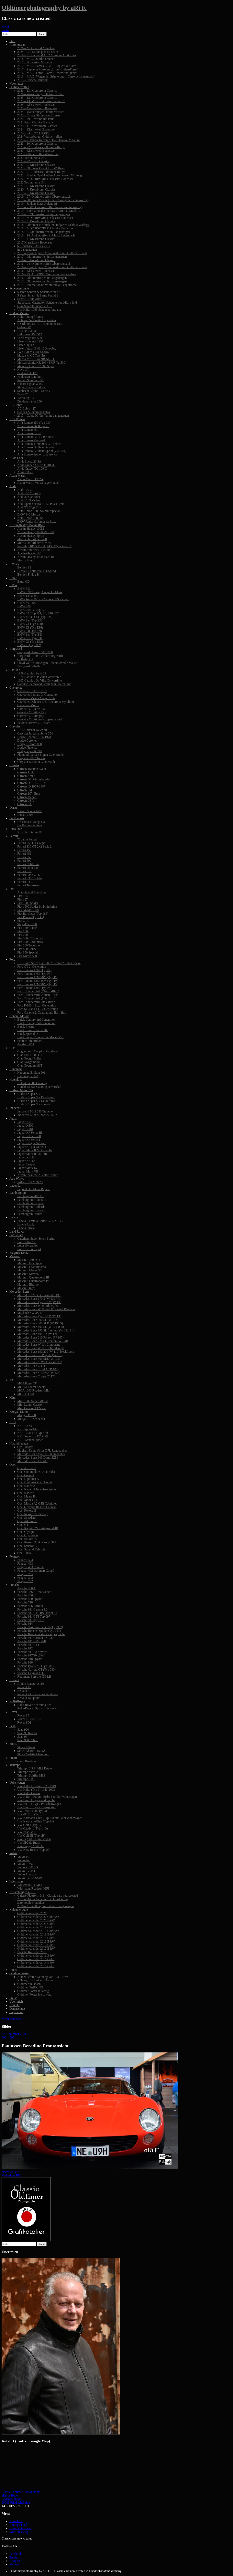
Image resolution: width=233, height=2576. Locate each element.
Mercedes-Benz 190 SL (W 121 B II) (40, 1327)
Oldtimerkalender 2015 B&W (36, 1962)
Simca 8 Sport (26, 1747)
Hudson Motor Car (21, 1090)
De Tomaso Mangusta (31, 821)
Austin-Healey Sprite (30, 535)
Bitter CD (23, 581)
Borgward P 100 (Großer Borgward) (40, 655)
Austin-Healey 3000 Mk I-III (35, 532)
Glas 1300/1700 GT (29, 1055)
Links (13, 1969)
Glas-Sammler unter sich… (34, 306)
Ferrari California (28, 864)
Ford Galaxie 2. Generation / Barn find (41, 1012)
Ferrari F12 (24, 871)
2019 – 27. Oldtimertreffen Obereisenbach (44, 196)
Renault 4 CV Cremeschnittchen (37, 1694)
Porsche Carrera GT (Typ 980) (36, 1669)
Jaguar (13, 1118)
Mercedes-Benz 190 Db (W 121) (37, 1334)
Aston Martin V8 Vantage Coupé (38, 482)
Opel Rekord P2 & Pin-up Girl (36, 1542)
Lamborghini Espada (30, 1203)
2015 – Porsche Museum (33, 80)
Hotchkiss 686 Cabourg (32, 1083)
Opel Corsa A (25, 1475)
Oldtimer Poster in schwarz (34, 1994)
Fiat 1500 (23, 931)
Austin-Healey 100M (30, 528)
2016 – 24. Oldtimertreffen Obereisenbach (44, 263)
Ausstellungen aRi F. (22, 1892)
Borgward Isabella (28, 666)
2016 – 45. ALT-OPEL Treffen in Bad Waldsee (46, 274)
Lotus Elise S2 (26, 1242)
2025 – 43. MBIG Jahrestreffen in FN (41, 101)
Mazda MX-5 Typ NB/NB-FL (36, 359)
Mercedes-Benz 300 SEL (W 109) (38, 1358)
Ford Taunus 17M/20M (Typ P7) (37, 984)
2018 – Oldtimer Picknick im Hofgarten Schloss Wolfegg (53, 224)
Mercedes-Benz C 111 (31, 1365)
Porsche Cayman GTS (31, 1673)
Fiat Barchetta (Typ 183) (32, 913)
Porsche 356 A (26, 1588)
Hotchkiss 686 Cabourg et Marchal (39, 1086)
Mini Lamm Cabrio (29, 1404)
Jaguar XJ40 (25, 1129)
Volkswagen (17, 1782)
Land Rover (16, 1231)
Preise (13, 1998)
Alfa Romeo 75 (27, 429)
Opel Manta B (26, 1496)
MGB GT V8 (25, 1394)
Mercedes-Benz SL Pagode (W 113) (39, 1355)
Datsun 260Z (25, 814)
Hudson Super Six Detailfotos (36, 1100)
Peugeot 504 (25, 1560)
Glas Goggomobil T (29, 1065)
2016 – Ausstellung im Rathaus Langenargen (45, 1906)
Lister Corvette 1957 (30, 341)
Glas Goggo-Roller (29, 1058)
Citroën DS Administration (34, 779)
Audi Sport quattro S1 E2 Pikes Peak (40, 504)
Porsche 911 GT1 (28, 1644)
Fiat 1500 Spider (27, 903)
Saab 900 (23, 1729)
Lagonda (14, 1185)
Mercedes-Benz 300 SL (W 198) (37, 1319)
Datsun (13, 807)
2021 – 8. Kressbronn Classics (36, 186)
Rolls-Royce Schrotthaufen (34, 1704)
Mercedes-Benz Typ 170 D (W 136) (39, 1316)
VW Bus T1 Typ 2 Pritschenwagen (39, 1803)
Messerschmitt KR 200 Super (35, 366)
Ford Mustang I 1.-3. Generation (37, 1009)
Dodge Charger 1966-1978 (34, 737)
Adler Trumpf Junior (30, 316)
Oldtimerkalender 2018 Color (35, 1938)
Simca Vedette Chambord (33, 1754)
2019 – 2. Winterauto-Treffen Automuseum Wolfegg (50, 207)
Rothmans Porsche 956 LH (34, 1676)
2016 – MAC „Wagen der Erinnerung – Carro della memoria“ (56, 76)
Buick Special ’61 (28, 1033)
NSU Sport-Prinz (28, 1429)
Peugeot (14, 1556)
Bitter (13, 578)
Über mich (16, 2001)
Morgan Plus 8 (26, 1415)
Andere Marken (19, 313)
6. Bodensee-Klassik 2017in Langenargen (33, 247)
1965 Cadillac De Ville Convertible (39, 680)
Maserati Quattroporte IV (33, 1281)
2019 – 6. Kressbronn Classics (36, 193)
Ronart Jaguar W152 (30, 383)
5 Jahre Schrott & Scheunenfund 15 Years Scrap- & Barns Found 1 (39, 293)
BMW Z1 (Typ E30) (30, 624)
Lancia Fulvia (26, 1228)
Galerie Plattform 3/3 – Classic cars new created (47, 1895)
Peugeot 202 (25, 1581)
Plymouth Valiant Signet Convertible (40, 754)
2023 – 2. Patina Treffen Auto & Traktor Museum (48, 140)
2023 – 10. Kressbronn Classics (37, 143)
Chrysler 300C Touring (31, 758)
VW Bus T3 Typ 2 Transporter (36, 1807)
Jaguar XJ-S (25, 1122)
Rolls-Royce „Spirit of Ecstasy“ (37, 1708)
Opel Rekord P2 (27, 1538)
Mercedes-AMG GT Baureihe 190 (39, 1295)
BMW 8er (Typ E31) (30, 638)
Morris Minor (26, 560)
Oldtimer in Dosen (29, 1984)
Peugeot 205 (25, 1574)
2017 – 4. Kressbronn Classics (36, 239)
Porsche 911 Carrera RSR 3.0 (35, 1637)
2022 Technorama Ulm (31, 182)
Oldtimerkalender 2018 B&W (36, 1941)
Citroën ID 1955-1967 (31, 786)
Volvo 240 (23, 1860)
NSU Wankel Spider (30, 1440)
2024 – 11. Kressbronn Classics (37, 126)
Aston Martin (17, 475)
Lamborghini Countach (32, 1199)
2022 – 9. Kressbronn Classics (36, 164)
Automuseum (17, 44)
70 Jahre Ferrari (27, 839)
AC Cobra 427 (26, 408)
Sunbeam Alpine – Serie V (34, 390)
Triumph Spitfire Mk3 (31, 1775)
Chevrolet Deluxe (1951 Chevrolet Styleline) (45, 701)
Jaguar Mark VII (27, 1171)
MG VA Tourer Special (31, 1387)
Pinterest (14, 2564)
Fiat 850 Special (27, 952)
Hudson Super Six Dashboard (36, 1097)
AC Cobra (15, 405)
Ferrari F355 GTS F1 (30, 874)
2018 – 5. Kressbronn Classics (36, 221)
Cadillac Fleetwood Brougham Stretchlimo (44, 684)
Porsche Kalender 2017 (32, 1952)
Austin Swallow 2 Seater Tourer (37, 1175)
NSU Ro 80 (24, 1425)
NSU (12, 1422)
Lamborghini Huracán (31, 1210)
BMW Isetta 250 (27, 595)
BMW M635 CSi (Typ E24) (34, 617)
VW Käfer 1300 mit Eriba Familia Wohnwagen (47, 1796)
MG (12, 1380)
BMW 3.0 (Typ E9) (29, 631)
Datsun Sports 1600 (29, 811)
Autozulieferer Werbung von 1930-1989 (42, 1976)
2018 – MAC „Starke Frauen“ (36, 58)
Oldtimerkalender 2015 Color (35, 1966)
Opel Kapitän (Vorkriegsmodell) (37, 1528)
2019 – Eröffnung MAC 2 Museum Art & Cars (46, 55)
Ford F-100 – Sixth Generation (36, 1005)
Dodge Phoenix (27, 747)
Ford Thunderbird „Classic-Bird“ (38, 991)
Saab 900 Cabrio (27, 1740)
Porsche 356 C (26, 1595)
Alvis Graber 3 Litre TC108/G (36, 465)
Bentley (14, 564)
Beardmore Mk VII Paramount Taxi (39, 323)
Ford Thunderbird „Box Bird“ (36, 1002)
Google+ (14, 2560)
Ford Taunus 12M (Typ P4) (34, 987)
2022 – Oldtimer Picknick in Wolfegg (41, 168)
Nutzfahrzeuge (18, 1443)
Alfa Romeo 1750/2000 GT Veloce (39, 443)
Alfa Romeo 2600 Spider (33, 426)
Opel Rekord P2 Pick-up (32, 1514)
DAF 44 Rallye (27, 330)
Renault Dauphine (28, 1697)
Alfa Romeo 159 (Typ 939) (34, 422)
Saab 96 (22, 1736)
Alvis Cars (16, 458)
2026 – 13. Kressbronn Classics (37, 90)
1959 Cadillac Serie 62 (31, 673)
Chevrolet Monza (28, 705)
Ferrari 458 (24, 850)
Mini (12, 1397)
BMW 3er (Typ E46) (30, 634)
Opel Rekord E (26, 1510)
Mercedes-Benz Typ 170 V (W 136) (39, 1302)
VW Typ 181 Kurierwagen (34, 1839)
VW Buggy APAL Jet (30, 1846)
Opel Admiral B (27, 1521)
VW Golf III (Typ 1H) (31, 1835)
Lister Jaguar (25, 345)
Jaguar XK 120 (26, 1161)
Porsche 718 (25, 1602)
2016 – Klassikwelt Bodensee (36, 270)
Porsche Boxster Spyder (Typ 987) (39, 1630)
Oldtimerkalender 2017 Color (35, 1945)
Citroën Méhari (27, 797)
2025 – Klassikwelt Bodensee (36, 104)
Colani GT (24, 327)
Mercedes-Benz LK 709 (32, 1461)
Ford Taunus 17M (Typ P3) (34, 973)
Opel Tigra (24, 1553)
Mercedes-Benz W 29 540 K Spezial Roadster (46, 1309)
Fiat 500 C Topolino (30, 938)
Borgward (15, 648)
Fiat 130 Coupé (27, 927)
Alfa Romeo (17, 419)
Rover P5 (23, 1715)
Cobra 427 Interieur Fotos (33, 412)
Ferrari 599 (24, 860)
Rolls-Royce (17, 1701)
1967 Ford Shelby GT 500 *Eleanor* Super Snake (49, 963)
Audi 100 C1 (25, 489)
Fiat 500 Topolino (28, 945)
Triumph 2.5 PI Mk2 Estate (34, 1768)
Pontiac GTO (25, 1044)
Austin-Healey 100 (29, 553)
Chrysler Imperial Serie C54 (35, 733)
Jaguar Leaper (26, 1164)
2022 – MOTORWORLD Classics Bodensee (45, 179)
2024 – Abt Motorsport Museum (37, 51)
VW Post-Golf (26, 1832)
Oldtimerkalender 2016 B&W (36, 1955)
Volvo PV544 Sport (29, 1878)
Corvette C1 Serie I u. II (32, 708)
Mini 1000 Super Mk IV (32, 1401)
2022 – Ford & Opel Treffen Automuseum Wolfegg (49, 175)
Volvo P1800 (25, 1863)
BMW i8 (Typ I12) (29, 645)
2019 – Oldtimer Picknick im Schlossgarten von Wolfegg (53, 200)
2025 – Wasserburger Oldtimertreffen (40, 111)
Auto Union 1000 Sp (30, 518)
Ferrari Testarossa (28, 885)
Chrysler (14, 726)
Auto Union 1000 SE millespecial (38, 511)
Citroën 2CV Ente (28, 793)
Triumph (14, 1765)
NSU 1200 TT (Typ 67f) (32, 1432)
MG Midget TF (27, 1383)
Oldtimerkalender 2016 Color (35, 1959)
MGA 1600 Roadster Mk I (33, 1390)
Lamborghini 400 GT (30, 1196)
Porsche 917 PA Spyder (32, 1651)
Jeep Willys (16, 1178)
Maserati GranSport (29, 1263)
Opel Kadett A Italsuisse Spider (37, 1489)
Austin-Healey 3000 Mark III (35, 556)
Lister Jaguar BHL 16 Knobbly (36, 348)
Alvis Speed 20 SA (29, 461)
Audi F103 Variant (29, 500)
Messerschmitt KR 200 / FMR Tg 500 (41, 362)
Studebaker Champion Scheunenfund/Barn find (47, 302)
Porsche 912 (25, 1648)
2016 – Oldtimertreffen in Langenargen (42, 277)
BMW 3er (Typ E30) (30, 620)
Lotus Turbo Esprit (29, 1249)
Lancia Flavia (26, 1224)
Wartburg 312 (26, 398)
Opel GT (22, 1524)
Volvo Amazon (26, 1874)
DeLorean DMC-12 (29, 334)
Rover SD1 (24, 1722)
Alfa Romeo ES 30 (29, 433)
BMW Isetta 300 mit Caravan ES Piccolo (43, 599)
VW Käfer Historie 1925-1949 (36, 1786)
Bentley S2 (24, 567)
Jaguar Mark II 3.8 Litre (32, 1153)
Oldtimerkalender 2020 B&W (36, 1920)
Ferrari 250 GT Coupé (31, 843)
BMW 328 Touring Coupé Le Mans (39, 592)
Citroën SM (24, 790)
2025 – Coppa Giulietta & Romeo (38, 115)
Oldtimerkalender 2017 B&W (36, 1948)
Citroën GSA (25, 800)
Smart (13, 1757)
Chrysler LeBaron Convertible (36, 761)
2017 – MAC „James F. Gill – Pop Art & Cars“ (46, 66)
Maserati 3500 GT (28, 1259)
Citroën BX (24, 804)
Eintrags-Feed (18, 2524)
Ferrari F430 (25, 881)
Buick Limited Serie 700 (32, 1030)
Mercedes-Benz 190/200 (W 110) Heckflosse (45, 1351)
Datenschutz (17, 2008)
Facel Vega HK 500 (29, 337)
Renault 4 (23, 1690)
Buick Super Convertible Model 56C (40, 1037)
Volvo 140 (23, 1856)
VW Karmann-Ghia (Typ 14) (35, 1821)
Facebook (15, 2553)
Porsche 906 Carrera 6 (31, 1606)
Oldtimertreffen (19, 87)
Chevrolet (15, 687)
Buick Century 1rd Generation (36, 1019)
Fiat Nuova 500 (27, 956)
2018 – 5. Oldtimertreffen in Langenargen (43, 232)
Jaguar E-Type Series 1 (31, 1146)
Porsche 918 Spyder (29, 1659)
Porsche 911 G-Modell (31, 1641)
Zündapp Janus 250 (29, 401)
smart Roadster (26, 1761)
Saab (12, 1726)
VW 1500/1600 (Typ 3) (32, 1810)
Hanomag (15, 1069)
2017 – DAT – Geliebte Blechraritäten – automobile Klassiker (42, 1900)
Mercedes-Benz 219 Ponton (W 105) (40, 1337)
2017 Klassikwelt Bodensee (34, 242)
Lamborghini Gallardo (31, 1206)
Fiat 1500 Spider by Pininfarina (37, 906)
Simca (13, 1743)
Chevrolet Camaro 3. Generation (37, 694)
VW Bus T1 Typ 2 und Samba (36, 1800)
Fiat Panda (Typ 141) (30, 917)
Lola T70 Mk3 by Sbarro (33, 352)
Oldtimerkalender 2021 (32, 1913)
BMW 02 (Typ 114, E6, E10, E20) (39, 613)
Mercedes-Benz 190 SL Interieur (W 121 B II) (46, 1330)
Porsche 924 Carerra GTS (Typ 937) (40, 1627)
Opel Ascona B (26, 1468)
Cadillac (14, 670)
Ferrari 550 (24, 857)
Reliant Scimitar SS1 (30, 380)
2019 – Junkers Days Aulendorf (37, 203)
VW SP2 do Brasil (28, 1842)
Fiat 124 (22, 896)
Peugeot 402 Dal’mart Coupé (35, 1570)
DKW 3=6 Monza (28, 514)
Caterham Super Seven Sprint (36, 1238)
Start (12, 41)
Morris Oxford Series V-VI (34, 542)
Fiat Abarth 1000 (28, 910)
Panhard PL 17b (27, 373)
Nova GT (23, 369)
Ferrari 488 (24, 853)
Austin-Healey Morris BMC (27, 525)
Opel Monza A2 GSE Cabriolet (37, 1503)
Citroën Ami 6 (26, 772)
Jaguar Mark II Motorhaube (34, 1150)
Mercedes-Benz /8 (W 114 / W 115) (39, 1362)
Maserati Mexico (28, 1274)
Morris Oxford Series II (32, 539)
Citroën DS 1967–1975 (31, 783)
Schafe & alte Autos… (31, 299)
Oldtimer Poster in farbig (33, 1991)
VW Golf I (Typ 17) (29, 1825)
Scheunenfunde (19, 288)
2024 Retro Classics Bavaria (35, 122)
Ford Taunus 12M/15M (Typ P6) (37, 980)
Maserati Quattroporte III (33, 1277)
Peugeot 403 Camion (30, 1567)
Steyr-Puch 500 (27, 924)
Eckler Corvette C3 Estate (33, 723)
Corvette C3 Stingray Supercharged (39, 719)
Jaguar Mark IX (27, 1168)
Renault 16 (24, 1687)
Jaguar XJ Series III (29, 1132)
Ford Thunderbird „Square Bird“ (37, 994)
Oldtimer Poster (19, 1973)
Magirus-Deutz (18, 1252)
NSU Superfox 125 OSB (32, 1436)
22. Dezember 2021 (14, 2034)
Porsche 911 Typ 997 (30, 1620)
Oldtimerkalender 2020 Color (35, 1923)
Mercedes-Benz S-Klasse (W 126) (38, 1372)
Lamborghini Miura (29, 1213)
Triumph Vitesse (27, 1772)
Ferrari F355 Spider (29, 878)
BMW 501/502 (26, 602)
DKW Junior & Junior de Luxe (36, 521)
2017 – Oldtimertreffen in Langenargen (42, 256)
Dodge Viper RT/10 (29, 751)
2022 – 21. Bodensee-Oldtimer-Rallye (41, 171)
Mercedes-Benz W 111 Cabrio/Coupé (40, 1348)
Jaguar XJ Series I (28, 1139)
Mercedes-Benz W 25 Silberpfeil (38, 1305)
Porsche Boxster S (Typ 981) (35, 1666)
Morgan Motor (18, 1411)
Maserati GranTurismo (31, 1266)
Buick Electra (26, 1026)
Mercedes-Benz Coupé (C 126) (37, 1376)
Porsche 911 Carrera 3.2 (32, 1609)
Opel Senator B (27, 1546)
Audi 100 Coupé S (29, 493)
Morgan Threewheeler (31, 1418)
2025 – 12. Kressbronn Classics (37, 97)
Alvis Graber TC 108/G (32, 468)
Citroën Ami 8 (26, 775)
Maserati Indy (26, 1288)
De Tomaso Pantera (29, 825)
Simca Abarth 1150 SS (31, 1750)
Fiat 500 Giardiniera (30, 942)
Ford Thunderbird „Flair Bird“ (36, 998)
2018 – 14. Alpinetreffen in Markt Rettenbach (46, 235)
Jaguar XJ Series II (29, 1136)
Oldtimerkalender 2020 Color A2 (38, 1916)
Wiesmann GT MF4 (29, 1885)
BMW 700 (24, 606)
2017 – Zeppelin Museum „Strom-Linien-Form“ (47, 69)
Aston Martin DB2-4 (30, 479)
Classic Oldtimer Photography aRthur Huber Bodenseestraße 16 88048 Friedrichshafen (21, 2497)
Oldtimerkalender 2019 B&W (36, 1934)
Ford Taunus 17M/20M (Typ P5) (37, 977)
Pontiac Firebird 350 (30, 1040)
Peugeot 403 (25, 1563)
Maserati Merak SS (29, 1270)
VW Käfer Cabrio (28, 1793)
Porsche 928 (25, 1662)
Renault (14, 1680)
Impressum (16, 2012)
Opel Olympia (26, 1531)
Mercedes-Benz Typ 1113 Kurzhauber (41, 1454)
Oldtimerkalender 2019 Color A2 (38, 1931)
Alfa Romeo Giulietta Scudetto (36, 447)
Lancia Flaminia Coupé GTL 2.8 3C (40, 1221)
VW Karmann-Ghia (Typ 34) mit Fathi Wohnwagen (49, 1818)
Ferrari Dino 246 (28, 867)
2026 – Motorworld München (36, 48)
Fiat (11, 889)
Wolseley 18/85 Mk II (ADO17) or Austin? (44, 546)
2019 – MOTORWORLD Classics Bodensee (45, 217)
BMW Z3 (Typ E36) (30, 627)
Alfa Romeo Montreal (31, 440)
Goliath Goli (25, 659)
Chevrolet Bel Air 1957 (32, 691)
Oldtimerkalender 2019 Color (35, 1927)
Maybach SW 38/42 (29, 1312)
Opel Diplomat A (28, 1478)
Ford (12, 959)
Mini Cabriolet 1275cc (31, 1408)
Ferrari (13, 836)
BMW (13, 585)
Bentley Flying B (28, 574)
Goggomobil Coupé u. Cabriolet (37, 1051)
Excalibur (15, 828)
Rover (13, 1712)
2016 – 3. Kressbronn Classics (36, 260)
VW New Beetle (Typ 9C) (33, 1849)
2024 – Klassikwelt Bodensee (36, 129)
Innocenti (15, 1108)
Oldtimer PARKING (30, 1987)
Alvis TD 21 (25, 472)
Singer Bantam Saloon (31, 387)
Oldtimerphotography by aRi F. (44, 7)
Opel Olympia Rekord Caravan (37, 1507)
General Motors (19, 1016)
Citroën (14, 765)
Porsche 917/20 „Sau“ (31, 1655)
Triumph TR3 (26, 1779)
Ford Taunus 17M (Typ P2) (34, 970)
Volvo (13, 1853)
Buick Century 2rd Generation (36, 1023)
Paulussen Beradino (29, 376)
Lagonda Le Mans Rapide (33, 1189)
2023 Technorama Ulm (31, 157)
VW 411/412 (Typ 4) (30, 1814)
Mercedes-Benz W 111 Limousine (38, 1344)
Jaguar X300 (25, 1125)
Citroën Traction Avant (31, 768)
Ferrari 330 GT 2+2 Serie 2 (34, 846)
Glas (12, 1047)
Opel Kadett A (26, 1485)
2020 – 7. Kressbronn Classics (36, 189)
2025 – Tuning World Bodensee (37, 108)
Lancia (13, 1217)
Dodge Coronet (27, 740)
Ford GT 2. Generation (31, 966)
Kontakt (14, 2005)
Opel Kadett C (26, 1493)
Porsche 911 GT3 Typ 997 (33, 1616)
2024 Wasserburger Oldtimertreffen (39, 136)
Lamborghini (17, 1192)
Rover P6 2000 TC (29, 1719)
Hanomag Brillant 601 (31, 1072)
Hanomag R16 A (28, 1076)
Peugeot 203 (25, 1577)
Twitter (13, 2557)
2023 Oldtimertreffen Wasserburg (38, 154)
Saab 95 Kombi (27, 1733)
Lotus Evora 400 (27, 1245)
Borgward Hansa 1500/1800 (35, 652)
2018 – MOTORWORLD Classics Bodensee (45, 228)
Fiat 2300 (23, 934)
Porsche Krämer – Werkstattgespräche (41, 1634)
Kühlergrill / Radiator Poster (35, 1980)
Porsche (14, 1584)
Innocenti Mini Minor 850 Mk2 (37, 1115)
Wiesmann (16, 1881)
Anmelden (16, 2521)
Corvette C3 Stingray (30, 715)
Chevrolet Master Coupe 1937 (36, 698)
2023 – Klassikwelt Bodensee (36, 150)
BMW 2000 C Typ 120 (31, 609)
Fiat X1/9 (23, 920)
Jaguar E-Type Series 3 (31, 1143)
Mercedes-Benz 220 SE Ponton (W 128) (42, 1341)
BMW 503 (24, 588)
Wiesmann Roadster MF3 (33, 1888)
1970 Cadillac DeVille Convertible (39, 677)
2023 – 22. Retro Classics (33, 161)
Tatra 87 (22, 394)
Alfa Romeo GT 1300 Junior (35, 436)
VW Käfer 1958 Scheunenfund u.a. (39, 309)
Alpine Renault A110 (30, 1683)
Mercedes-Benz (19, 1291)
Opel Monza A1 (27, 1500)
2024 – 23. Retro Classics (33, 133)
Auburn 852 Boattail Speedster (36, 320)
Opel (12, 1464)
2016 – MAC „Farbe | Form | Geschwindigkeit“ (47, 73)
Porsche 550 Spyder (29, 1599)
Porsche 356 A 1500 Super (34, 1591)
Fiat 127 (22, 899)
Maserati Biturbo (28, 1284)
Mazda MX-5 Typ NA (31, 355)
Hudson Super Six (28, 1093)
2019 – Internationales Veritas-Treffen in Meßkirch (49, 210)
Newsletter (16, 83)
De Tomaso (16, 818)
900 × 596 (8, 2037)
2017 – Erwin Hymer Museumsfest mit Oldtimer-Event (52, 253)
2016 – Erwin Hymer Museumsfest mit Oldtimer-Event (52, 267)
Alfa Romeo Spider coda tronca (37, 454)
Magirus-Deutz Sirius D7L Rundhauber (42, 1450)
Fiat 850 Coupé (27, 949)
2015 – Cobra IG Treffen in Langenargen (43, 415)
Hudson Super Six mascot (33, 1104)
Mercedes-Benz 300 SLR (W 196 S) (40, 1323)
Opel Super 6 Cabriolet (31, 1549)
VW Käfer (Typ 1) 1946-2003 (36, 1789)
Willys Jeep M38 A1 (30, 1182)
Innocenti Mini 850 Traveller (35, 1111)
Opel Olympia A (27, 1535)
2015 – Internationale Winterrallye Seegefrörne (47, 285)
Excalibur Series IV (29, 832)
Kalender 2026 (18, 1909)
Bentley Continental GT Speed (36, 571)
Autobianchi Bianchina (31, 892)
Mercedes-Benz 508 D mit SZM (37, 1457)
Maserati (14, 1256)
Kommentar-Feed (20, 2528)
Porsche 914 (25, 1623)
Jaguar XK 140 (26, 1157)
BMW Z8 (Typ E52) (30, 641)
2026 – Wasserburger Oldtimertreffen (40, 94)
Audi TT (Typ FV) (29, 507)
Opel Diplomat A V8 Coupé (34, 1482)
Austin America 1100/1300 (34, 549)
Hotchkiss (15, 1079)
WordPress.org (18, 2531)
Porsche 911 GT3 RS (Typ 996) (37, 1613)
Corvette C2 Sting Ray (31, 712)
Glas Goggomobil (28, 1062)
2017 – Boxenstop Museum (34, 62)
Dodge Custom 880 (29, 744)
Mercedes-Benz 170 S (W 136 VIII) (39, 1298)
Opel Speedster (26, 1517)
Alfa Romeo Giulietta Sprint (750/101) (41, 451)
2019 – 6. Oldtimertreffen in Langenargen (43, 214)
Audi (12, 486)
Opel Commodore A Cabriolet (36, 1471)
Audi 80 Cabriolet (28, 496)
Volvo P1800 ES (27, 1867)
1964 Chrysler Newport (32, 730)
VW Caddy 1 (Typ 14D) (32, 1828)
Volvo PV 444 (26, 1870)
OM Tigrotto (25, 1447)
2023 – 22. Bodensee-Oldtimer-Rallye (41, 147)
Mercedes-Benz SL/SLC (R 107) (38, 1369)
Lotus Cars (16, 1235)
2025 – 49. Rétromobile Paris (35, 118)
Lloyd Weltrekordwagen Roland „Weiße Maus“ (47, 662)
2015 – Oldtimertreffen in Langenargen (42, 281)
